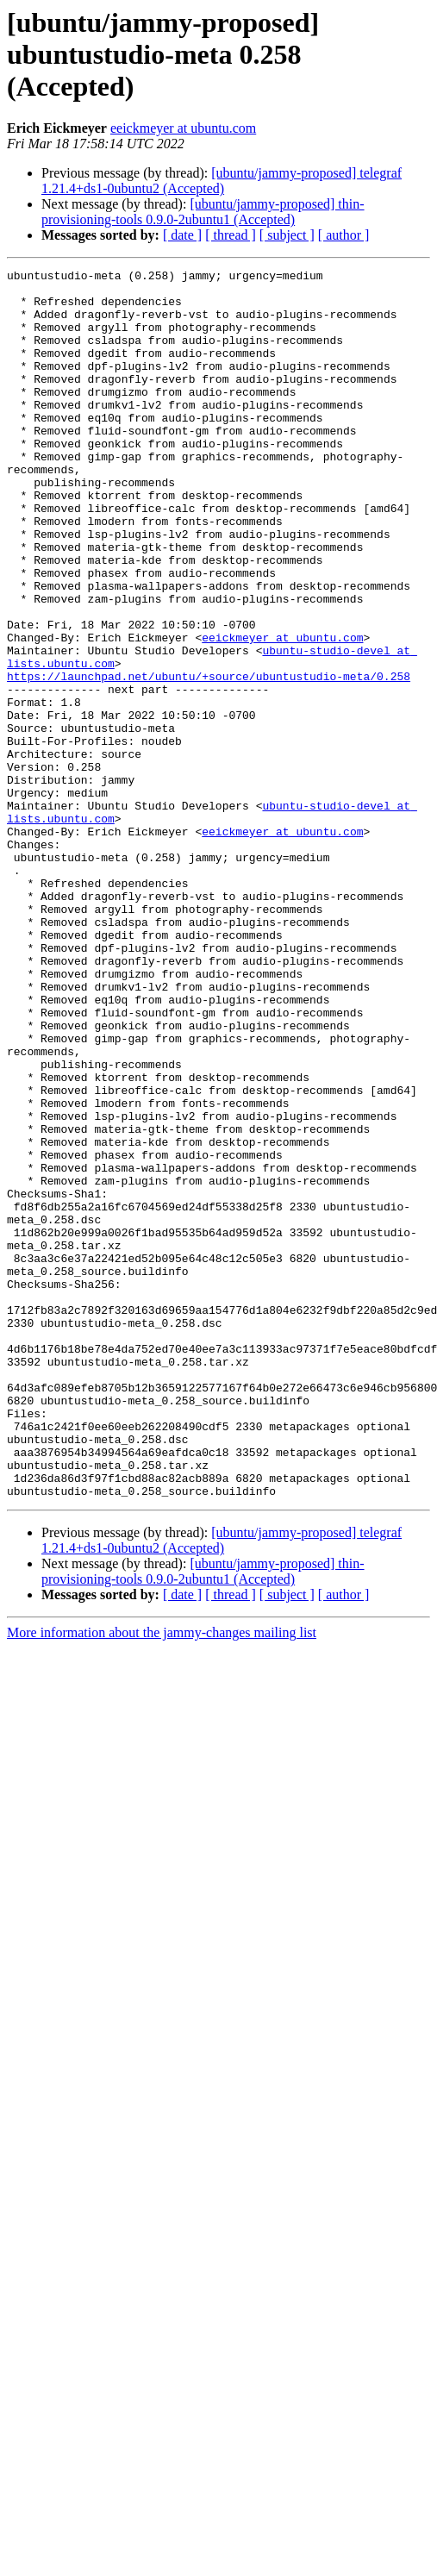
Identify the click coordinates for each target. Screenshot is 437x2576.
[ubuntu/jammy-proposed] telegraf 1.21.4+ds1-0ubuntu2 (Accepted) (221, 181)
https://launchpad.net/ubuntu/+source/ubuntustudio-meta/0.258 (208, 758)
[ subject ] (287, 235)
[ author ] (344, 235)
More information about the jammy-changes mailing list (161, 1878)
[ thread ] (230, 235)
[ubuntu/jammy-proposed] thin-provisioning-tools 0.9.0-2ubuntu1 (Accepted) (203, 212)
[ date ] (182, 235)
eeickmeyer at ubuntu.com (183, 128)
